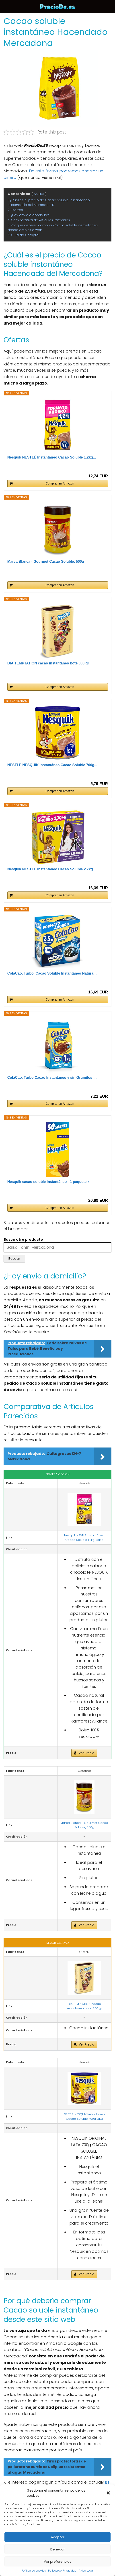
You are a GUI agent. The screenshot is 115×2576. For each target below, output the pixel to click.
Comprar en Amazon (59, 483)
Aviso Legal (86, 2570)
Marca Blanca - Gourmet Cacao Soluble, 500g (45, 561)
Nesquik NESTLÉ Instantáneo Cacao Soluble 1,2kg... (51, 457)
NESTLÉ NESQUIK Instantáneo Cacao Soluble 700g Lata (84, 2116)
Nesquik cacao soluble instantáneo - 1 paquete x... (49, 1182)
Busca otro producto (23, 1239)
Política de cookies (33, 2570)
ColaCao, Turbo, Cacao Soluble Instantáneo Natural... (52, 973)
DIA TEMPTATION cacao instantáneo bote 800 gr (48, 663)
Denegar (57, 2549)
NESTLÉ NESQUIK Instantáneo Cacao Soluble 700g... (52, 765)
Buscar (14, 1258)
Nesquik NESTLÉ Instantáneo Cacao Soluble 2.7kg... (51, 869)
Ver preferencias (57, 2561)
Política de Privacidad (62, 2570)
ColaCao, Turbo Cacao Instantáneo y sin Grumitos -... (52, 1077)
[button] (108, 2493)
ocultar (39, 194)
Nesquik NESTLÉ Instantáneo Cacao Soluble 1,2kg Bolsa (84, 1537)
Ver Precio (86, 1753)
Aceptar (57, 2537)
